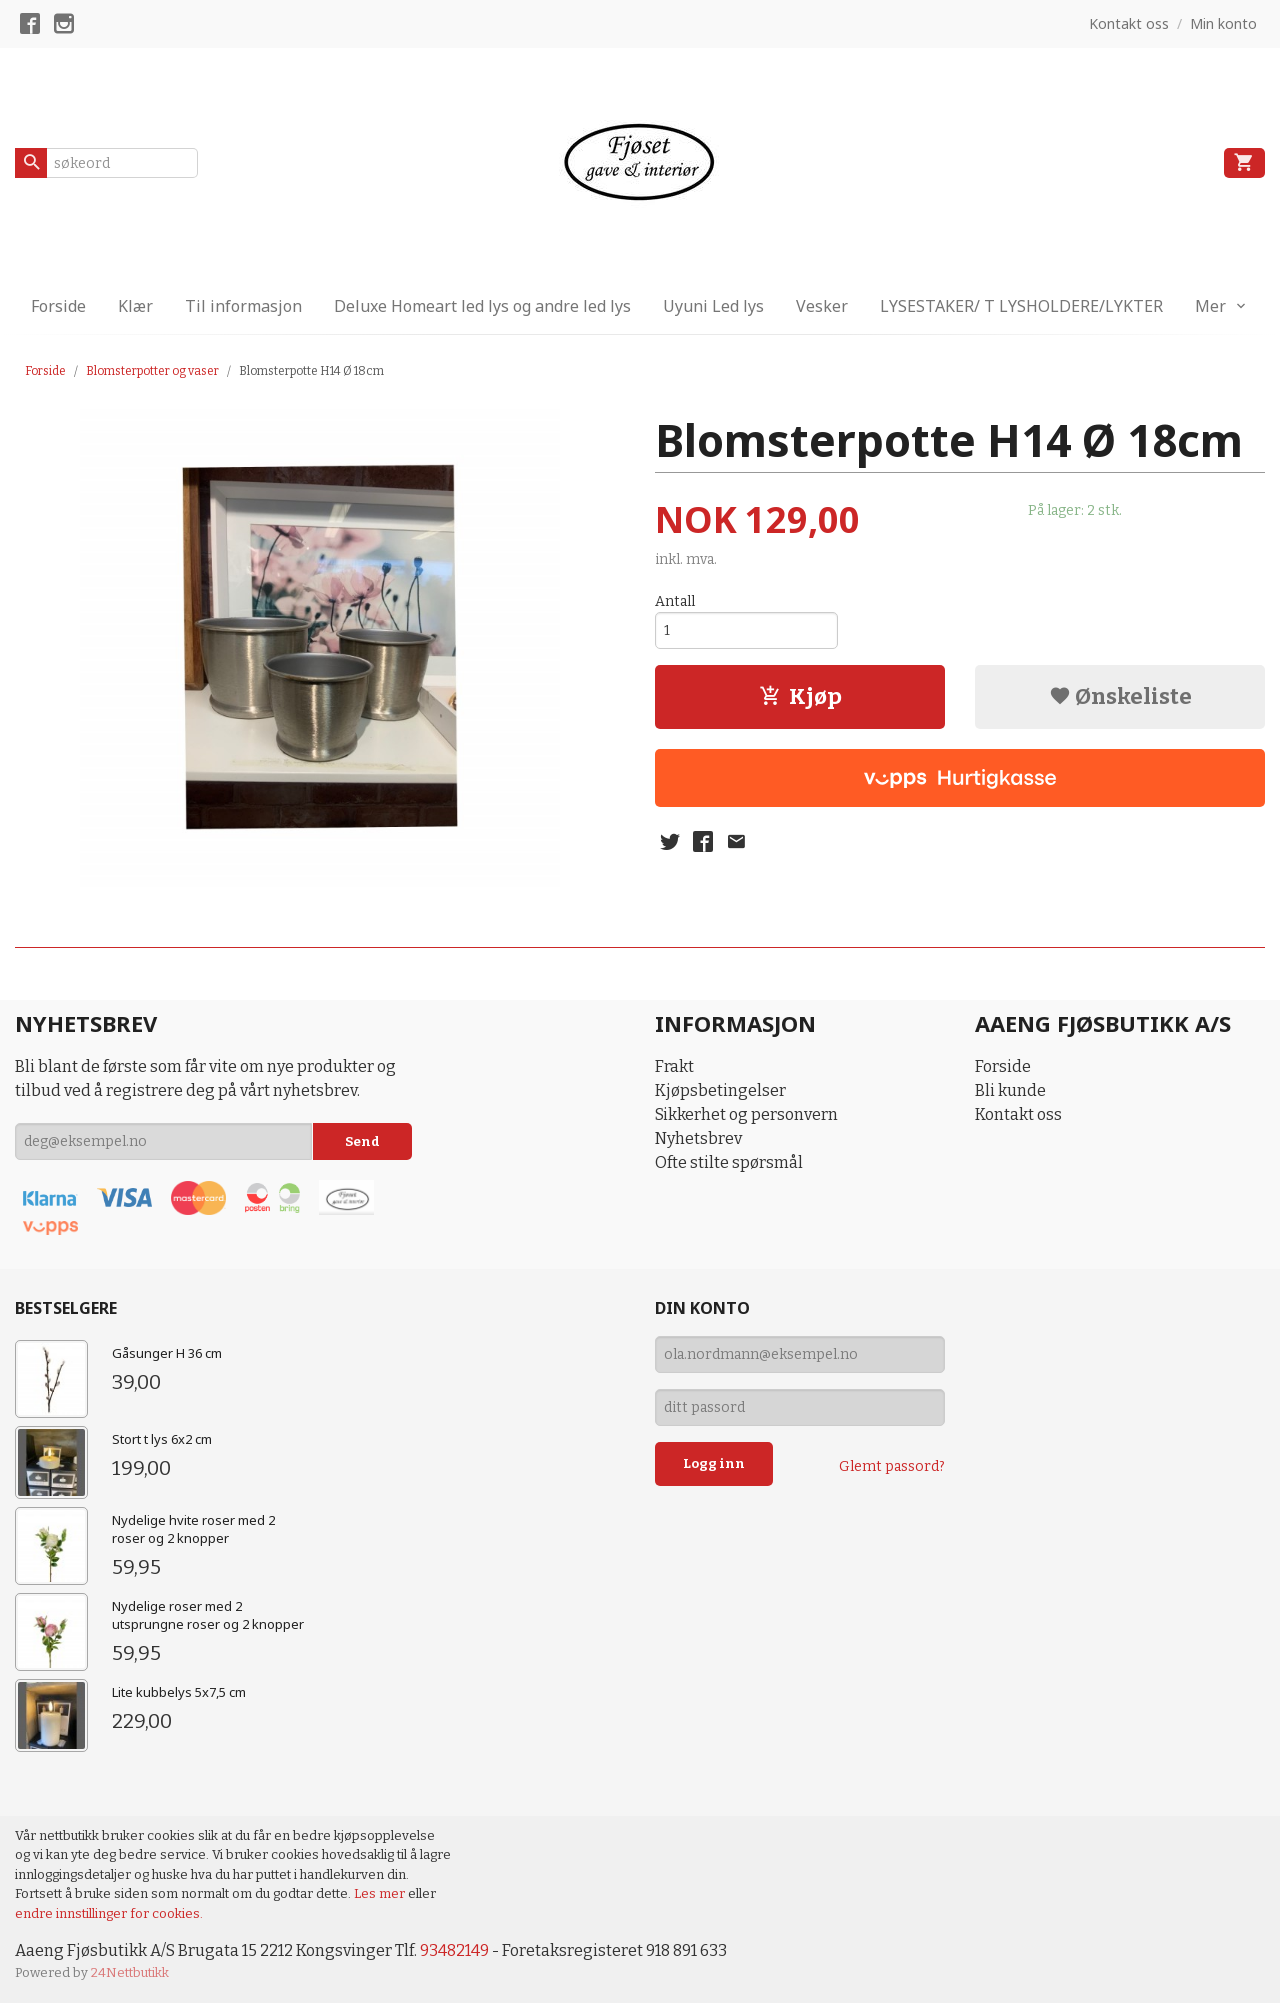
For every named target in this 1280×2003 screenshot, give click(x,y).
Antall (675, 601)
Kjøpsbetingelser (720, 1090)
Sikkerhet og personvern (746, 1114)
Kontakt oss (1018, 1114)
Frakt (674, 1066)
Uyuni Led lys (713, 306)
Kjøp (800, 696)
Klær (135, 306)
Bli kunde (1010, 1090)
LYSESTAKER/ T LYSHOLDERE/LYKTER (1021, 306)
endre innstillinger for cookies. (109, 1913)
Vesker (822, 306)
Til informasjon (243, 306)
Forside (58, 306)
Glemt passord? (892, 1466)
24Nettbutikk (130, 1972)
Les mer (381, 1893)
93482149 (454, 1950)
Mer (1210, 306)
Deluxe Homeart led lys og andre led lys (482, 306)
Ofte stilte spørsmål (729, 1162)
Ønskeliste (1120, 696)
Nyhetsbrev (698, 1138)
